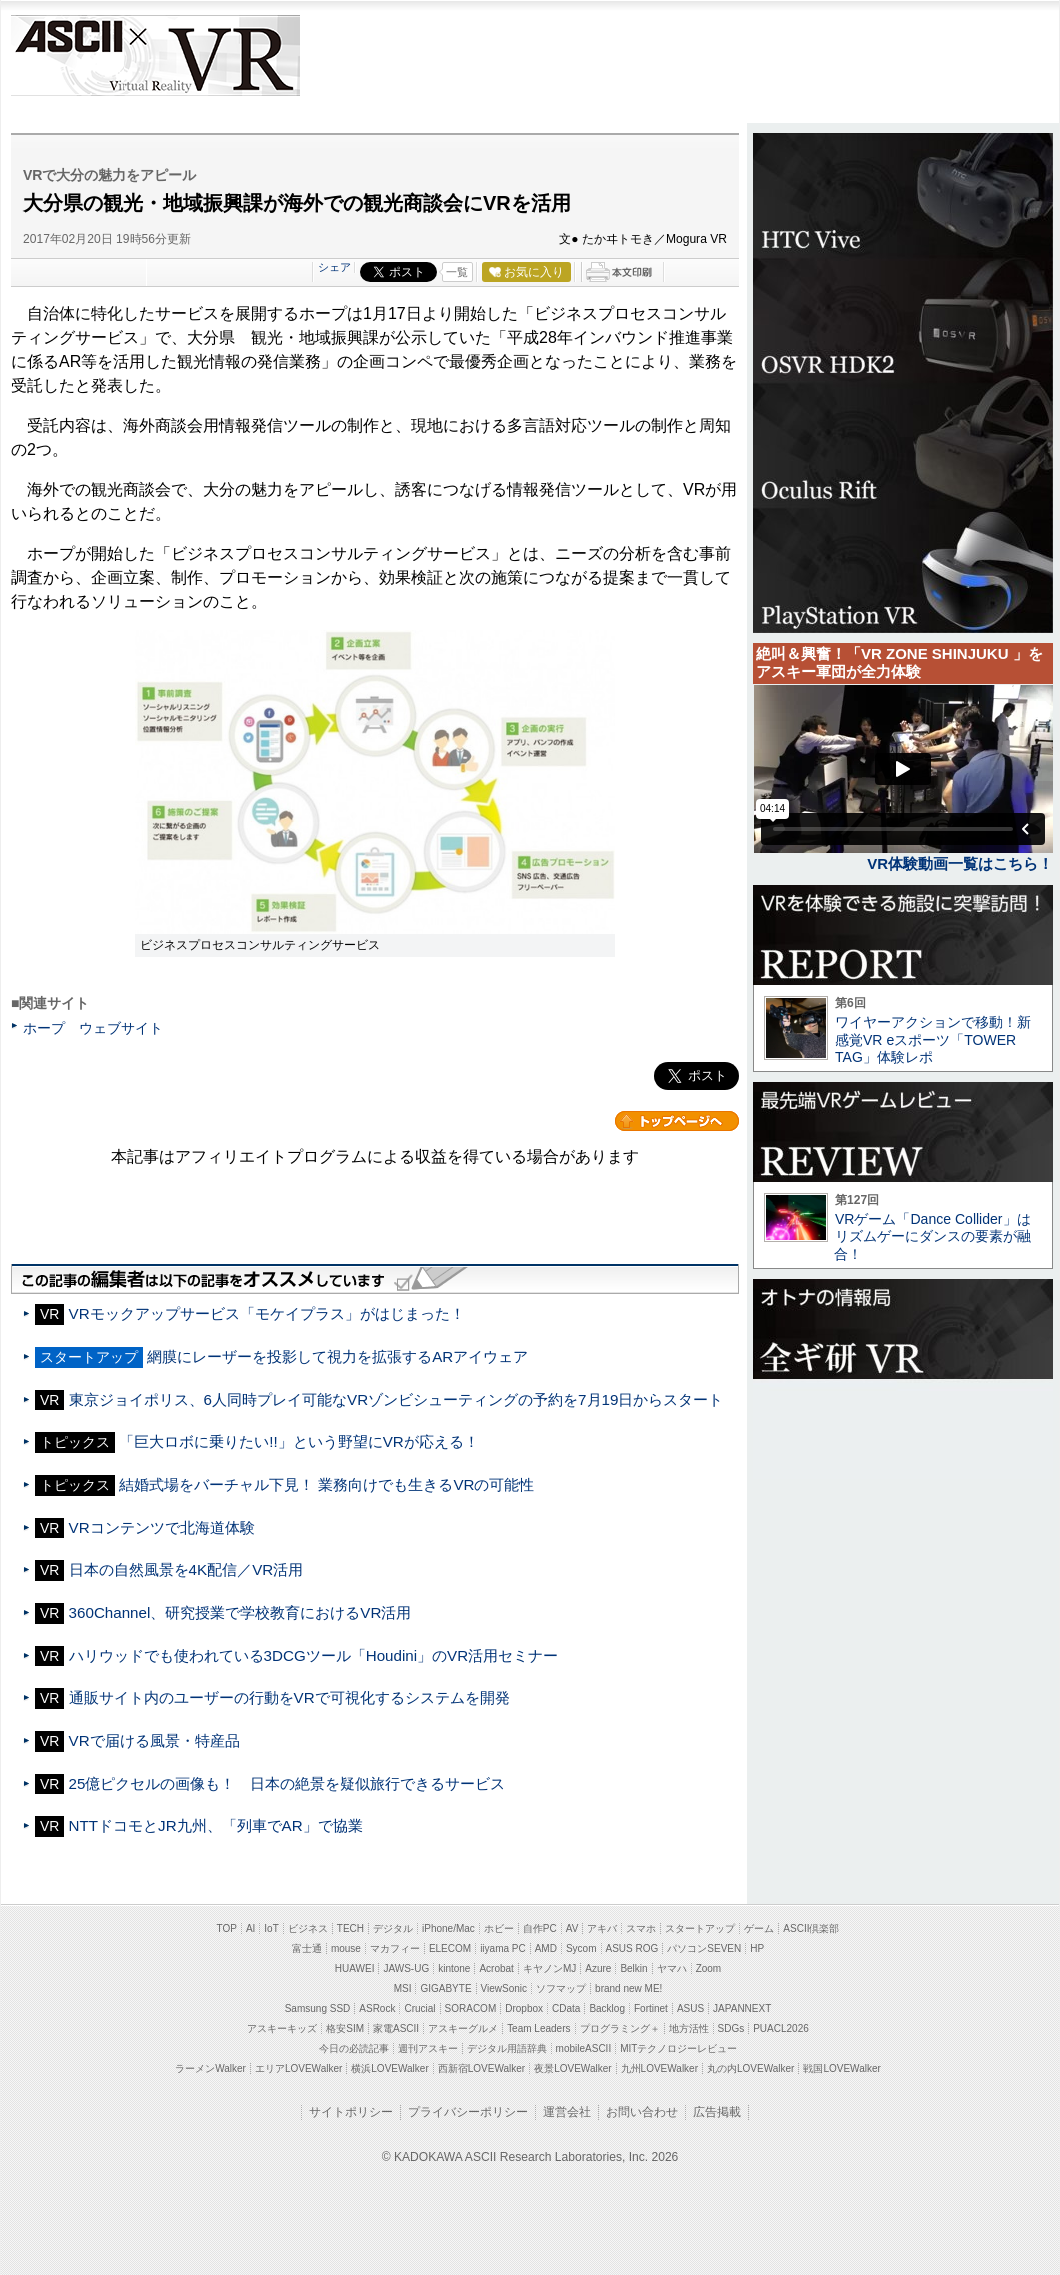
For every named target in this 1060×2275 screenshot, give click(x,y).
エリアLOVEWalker (298, 2068)
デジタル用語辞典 (507, 2048)
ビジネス (308, 1928)
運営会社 (567, 2112)
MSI (403, 1988)
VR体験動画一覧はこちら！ (960, 863)
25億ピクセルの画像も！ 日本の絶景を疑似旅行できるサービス (287, 1783)
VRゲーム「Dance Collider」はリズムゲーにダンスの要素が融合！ (932, 1236)
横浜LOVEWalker (389, 2068)
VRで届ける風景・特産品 (154, 1740)
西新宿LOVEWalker (481, 2068)
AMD (546, 1948)
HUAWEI (355, 1968)
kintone (454, 1968)
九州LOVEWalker (659, 2068)
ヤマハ (672, 1968)
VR (212, 55)
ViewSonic (504, 1988)
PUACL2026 (781, 2028)
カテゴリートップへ (677, 1121)
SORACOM (471, 2008)
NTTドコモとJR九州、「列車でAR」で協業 (216, 1825)
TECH (350, 1928)
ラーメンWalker (210, 2068)
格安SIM (345, 2028)
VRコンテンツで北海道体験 (162, 1527)
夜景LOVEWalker (572, 2068)
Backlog (607, 2008)
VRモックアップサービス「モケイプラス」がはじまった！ (267, 1313)
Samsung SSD (318, 2008)
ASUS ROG (632, 1948)
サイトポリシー (351, 2112)
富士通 (307, 1948)
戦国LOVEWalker (841, 2068)
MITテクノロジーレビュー (678, 2048)
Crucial (419, 2008)
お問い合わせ (642, 2112)
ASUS (690, 2008)
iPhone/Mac (448, 1928)
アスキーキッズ (282, 2028)
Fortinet (651, 2008)
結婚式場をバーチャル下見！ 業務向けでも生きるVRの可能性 (326, 1484)
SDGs (731, 2028)
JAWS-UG (406, 1968)
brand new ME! (628, 1988)
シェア (334, 267)
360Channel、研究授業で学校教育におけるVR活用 (240, 1612)
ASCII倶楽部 (811, 1928)
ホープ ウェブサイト (93, 1028)
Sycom (581, 1948)
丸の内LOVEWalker (750, 2068)
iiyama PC (503, 1948)
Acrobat (496, 1968)
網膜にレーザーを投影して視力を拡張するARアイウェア (337, 1356)
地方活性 (689, 2028)
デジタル (393, 1928)
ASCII (67, 55)
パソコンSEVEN (704, 1948)
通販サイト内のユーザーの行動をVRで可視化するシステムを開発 (289, 1697)
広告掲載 (717, 2112)
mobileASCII (584, 2048)
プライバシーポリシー (468, 2112)
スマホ (641, 1928)
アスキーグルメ (463, 2028)
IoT (271, 1928)
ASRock (377, 2008)
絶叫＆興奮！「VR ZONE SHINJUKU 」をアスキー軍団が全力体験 (899, 662)
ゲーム (759, 1928)
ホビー (499, 1928)
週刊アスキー (428, 2048)
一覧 (457, 272)
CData (566, 2008)
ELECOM (450, 1948)
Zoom (709, 1968)
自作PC (540, 1928)
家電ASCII (396, 2028)
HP (757, 1948)
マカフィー (395, 1948)
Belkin (633, 1968)
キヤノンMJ (549, 1968)
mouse (346, 1948)
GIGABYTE (445, 1988)
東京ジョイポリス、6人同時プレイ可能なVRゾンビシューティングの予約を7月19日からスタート (396, 1399)
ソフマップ (561, 1988)
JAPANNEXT (742, 2008)
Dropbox (524, 2008)
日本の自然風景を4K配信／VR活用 (186, 1569)
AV (572, 1928)
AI (250, 1928)
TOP (227, 1928)
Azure (598, 1968)
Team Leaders (538, 2028)
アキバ (602, 1928)
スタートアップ (700, 1928)
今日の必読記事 (354, 2048)
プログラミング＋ (620, 2028)
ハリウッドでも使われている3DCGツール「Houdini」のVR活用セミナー (314, 1655)
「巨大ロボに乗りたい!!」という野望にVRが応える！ (298, 1441)
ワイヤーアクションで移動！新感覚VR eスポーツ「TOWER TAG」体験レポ (933, 1039)
